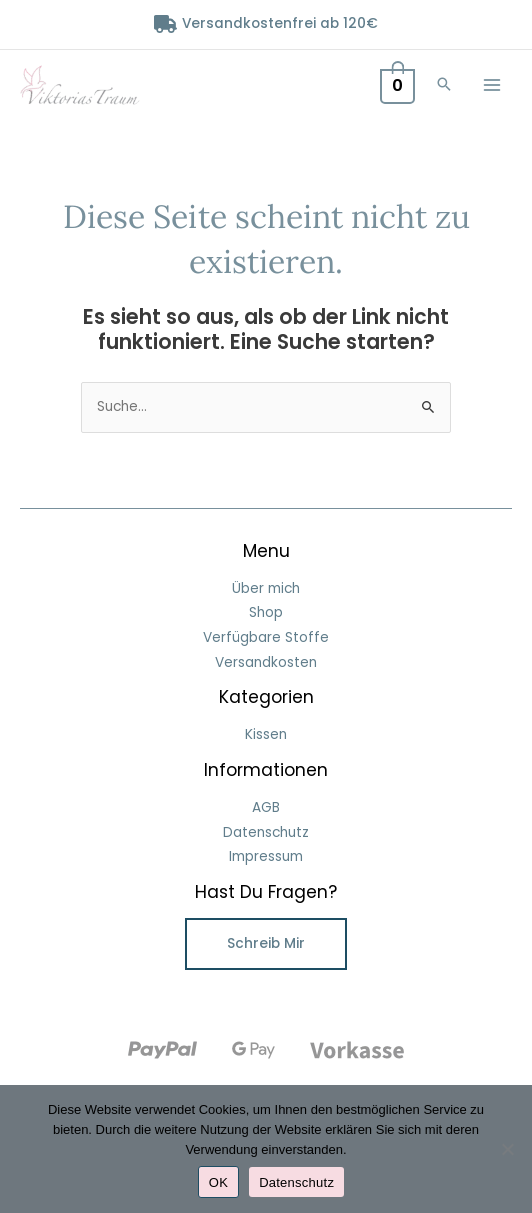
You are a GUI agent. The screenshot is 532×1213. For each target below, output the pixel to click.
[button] (444, 85)
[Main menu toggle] (492, 84)
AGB (266, 807)
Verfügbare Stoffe (266, 637)
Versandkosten (266, 662)
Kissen (266, 734)
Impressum (266, 856)
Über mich (266, 588)
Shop (266, 612)
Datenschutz (266, 832)
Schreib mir (266, 943)
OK (218, 1182)
